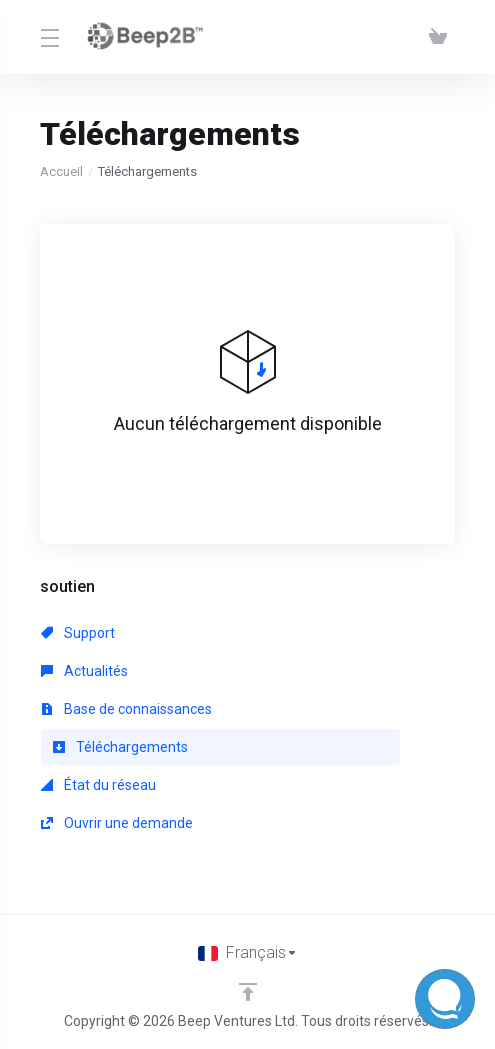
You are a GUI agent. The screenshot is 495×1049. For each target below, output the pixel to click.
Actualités (84, 671)
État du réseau (98, 785)
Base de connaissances (126, 709)
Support (78, 633)
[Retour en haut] (248, 992)
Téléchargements (120, 747)
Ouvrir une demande (117, 823)
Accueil (61, 171)
